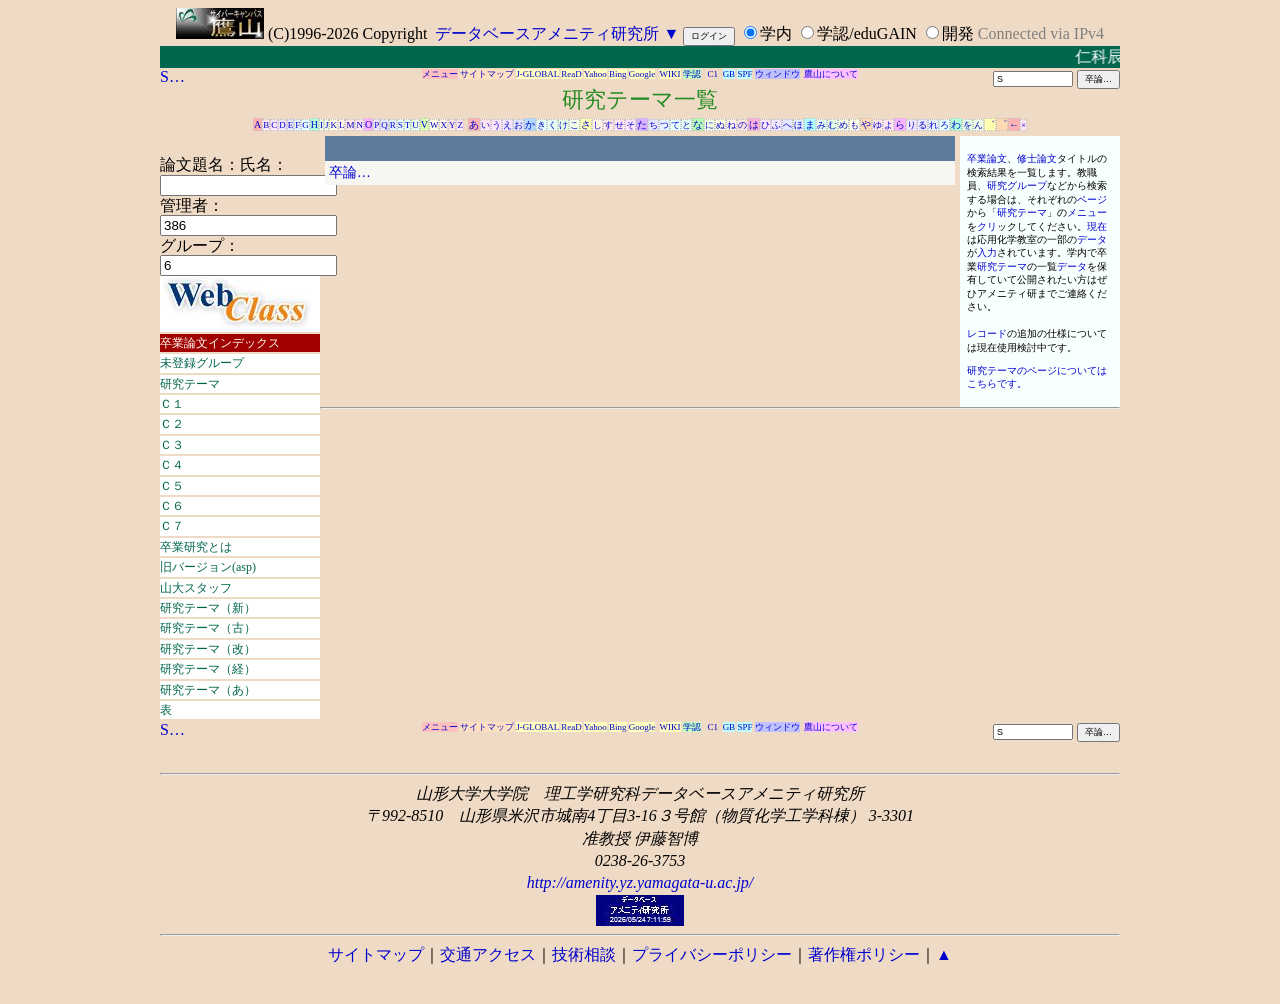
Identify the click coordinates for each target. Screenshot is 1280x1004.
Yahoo (595, 74)
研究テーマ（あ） (208, 690)
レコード (987, 333)
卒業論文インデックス (220, 343)
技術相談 (584, 954)
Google (642, 74)
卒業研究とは (196, 547)
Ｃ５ (172, 486)
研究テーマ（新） (208, 608)
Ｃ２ (172, 424)
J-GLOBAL (537, 74)
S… (172, 76)
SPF (744, 74)
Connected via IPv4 (1041, 33)
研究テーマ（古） (208, 628)
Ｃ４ (172, 465)
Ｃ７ (172, 526)
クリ (987, 226)
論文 (997, 158)
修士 (1027, 158)
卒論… (350, 172)
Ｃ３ (172, 445)
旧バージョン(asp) (208, 567)
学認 (692, 74)
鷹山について (831, 74)
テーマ (1032, 212)
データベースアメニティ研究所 (547, 33)
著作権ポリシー (864, 954)
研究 (997, 185)
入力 (987, 252)
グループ (1027, 185)
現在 (1097, 226)
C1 (713, 74)
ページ (1092, 199)
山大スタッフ (196, 588)
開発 (958, 33)
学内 (776, 33)
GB (729, 74)
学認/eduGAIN (867, 33)
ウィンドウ (777, 74)
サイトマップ (487, 74)
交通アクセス (488, 954)
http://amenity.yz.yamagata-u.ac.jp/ (640, 882)
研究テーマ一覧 (640, 99)
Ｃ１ (172, 404)
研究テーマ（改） (208, 649)
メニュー (440, 74)
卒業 (977, 158)
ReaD (571, 74)
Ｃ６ (172, 506)
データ (1092, 239)
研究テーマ (190, 384)
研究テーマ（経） (208, 669)
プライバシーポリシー (712, 954)
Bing (618, 74)
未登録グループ (202, 363)
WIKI (670, 74)
